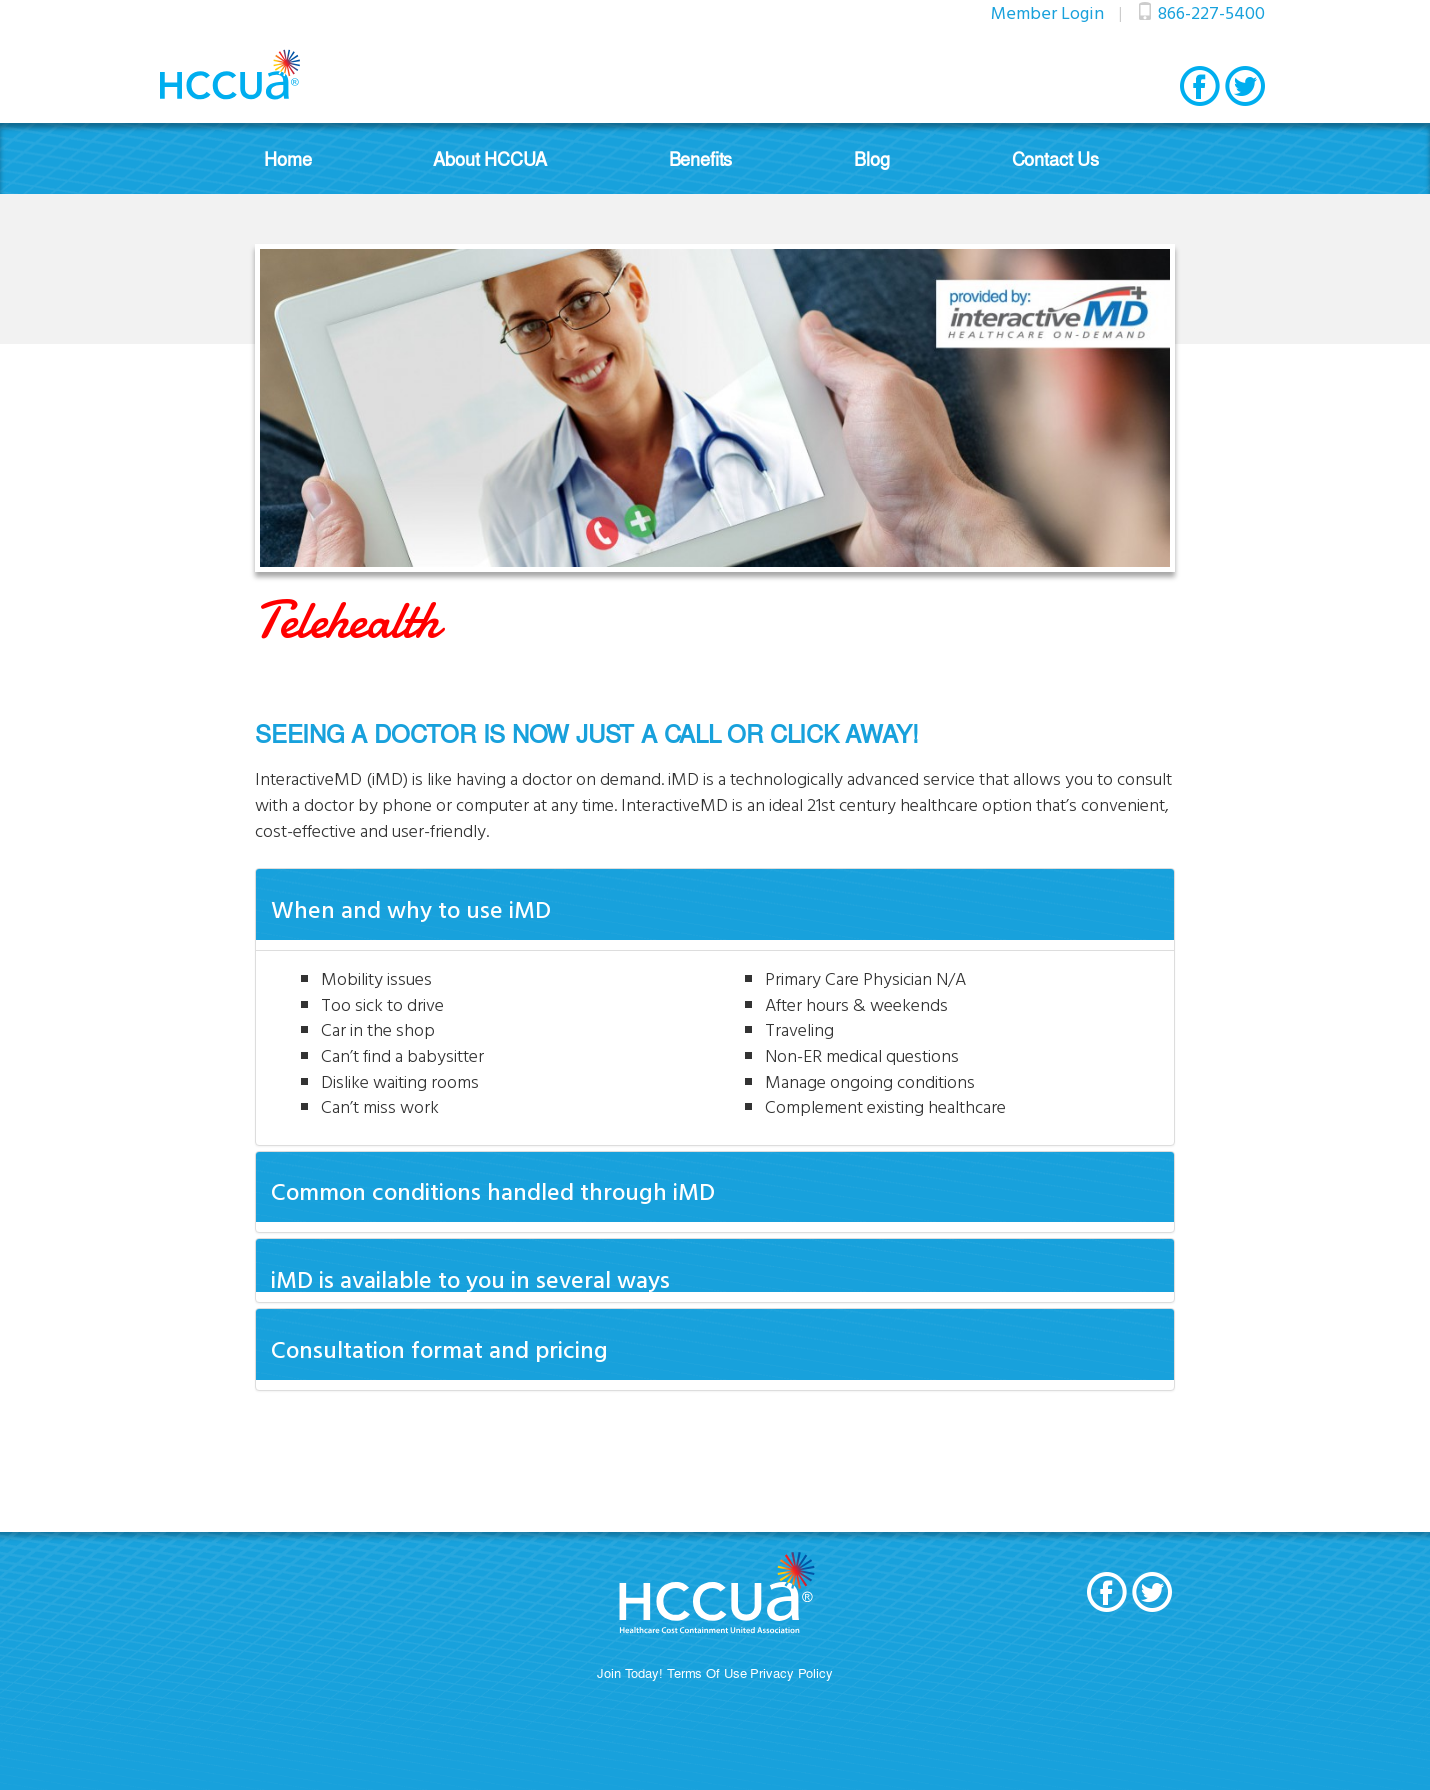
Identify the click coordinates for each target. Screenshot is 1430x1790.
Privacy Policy (791, 1673)
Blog (871, 158)
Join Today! (630, 1673)
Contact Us (1055, 158)
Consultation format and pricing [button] (439, 1349)
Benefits (701, 158)
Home (287, 158)
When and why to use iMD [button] (411, 909)
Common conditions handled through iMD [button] (493, 1191)
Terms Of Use (707, 1673)
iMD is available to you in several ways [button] (470, 1279)
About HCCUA (489, 158)
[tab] (715, 904)
